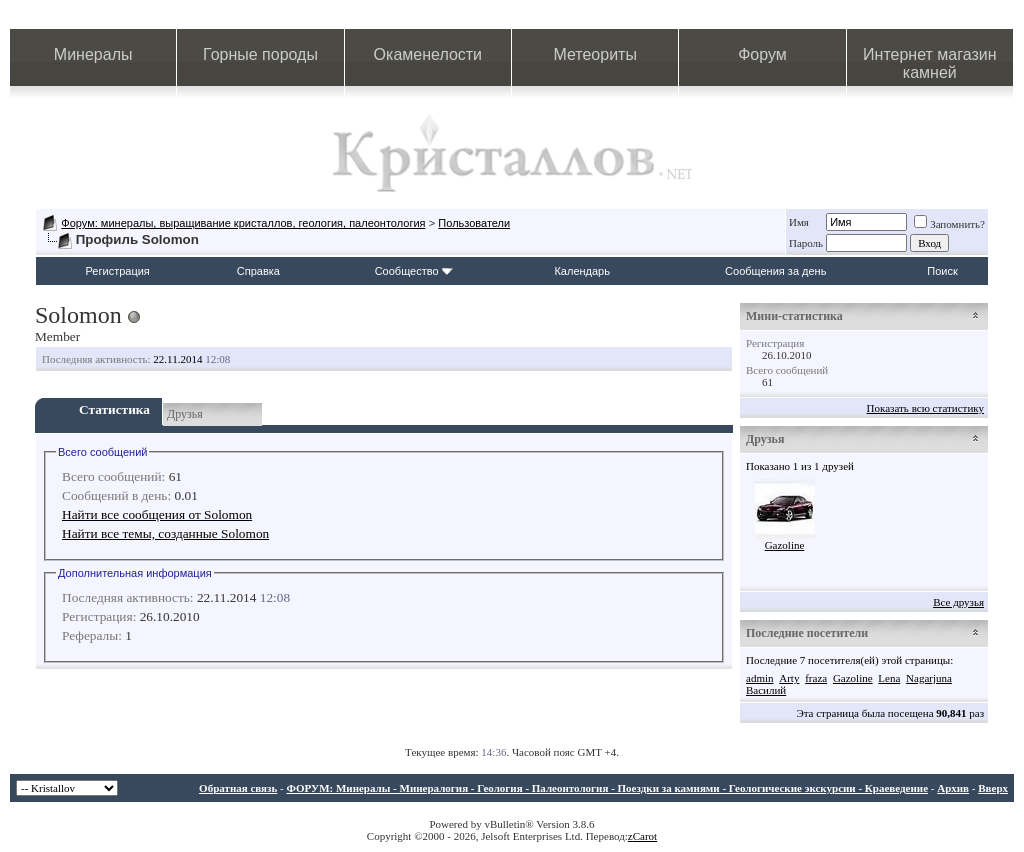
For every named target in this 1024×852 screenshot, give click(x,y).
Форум (762, 54)
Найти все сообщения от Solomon (157, 514)
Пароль (806, 243)
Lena (889, 678)
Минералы (93, 54)
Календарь (582, 271)
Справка (258, 271)
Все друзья (958, 602)
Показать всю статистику (925, 408)
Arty (789, 678)
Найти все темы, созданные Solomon (165, 533)
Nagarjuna (929, 678)
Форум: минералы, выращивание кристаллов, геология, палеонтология (243, 223)
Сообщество (414, 271)
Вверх (993, 788)
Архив (953, 788)
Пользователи (474, 223)
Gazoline (785, 545)
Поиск (942, 271)
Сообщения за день (775, 271)
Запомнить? (949, 224)
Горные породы (260, 54)
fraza (816, 678)
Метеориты (594, 54)
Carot (645, 836)
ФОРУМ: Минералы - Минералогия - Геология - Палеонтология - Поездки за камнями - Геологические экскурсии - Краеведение (607, 788)
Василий (766, 690)
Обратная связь (238, 788)
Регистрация (118, 271)
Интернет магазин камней (929, 63)
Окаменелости (428, 54)
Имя (799, 222)
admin (760, 678)
